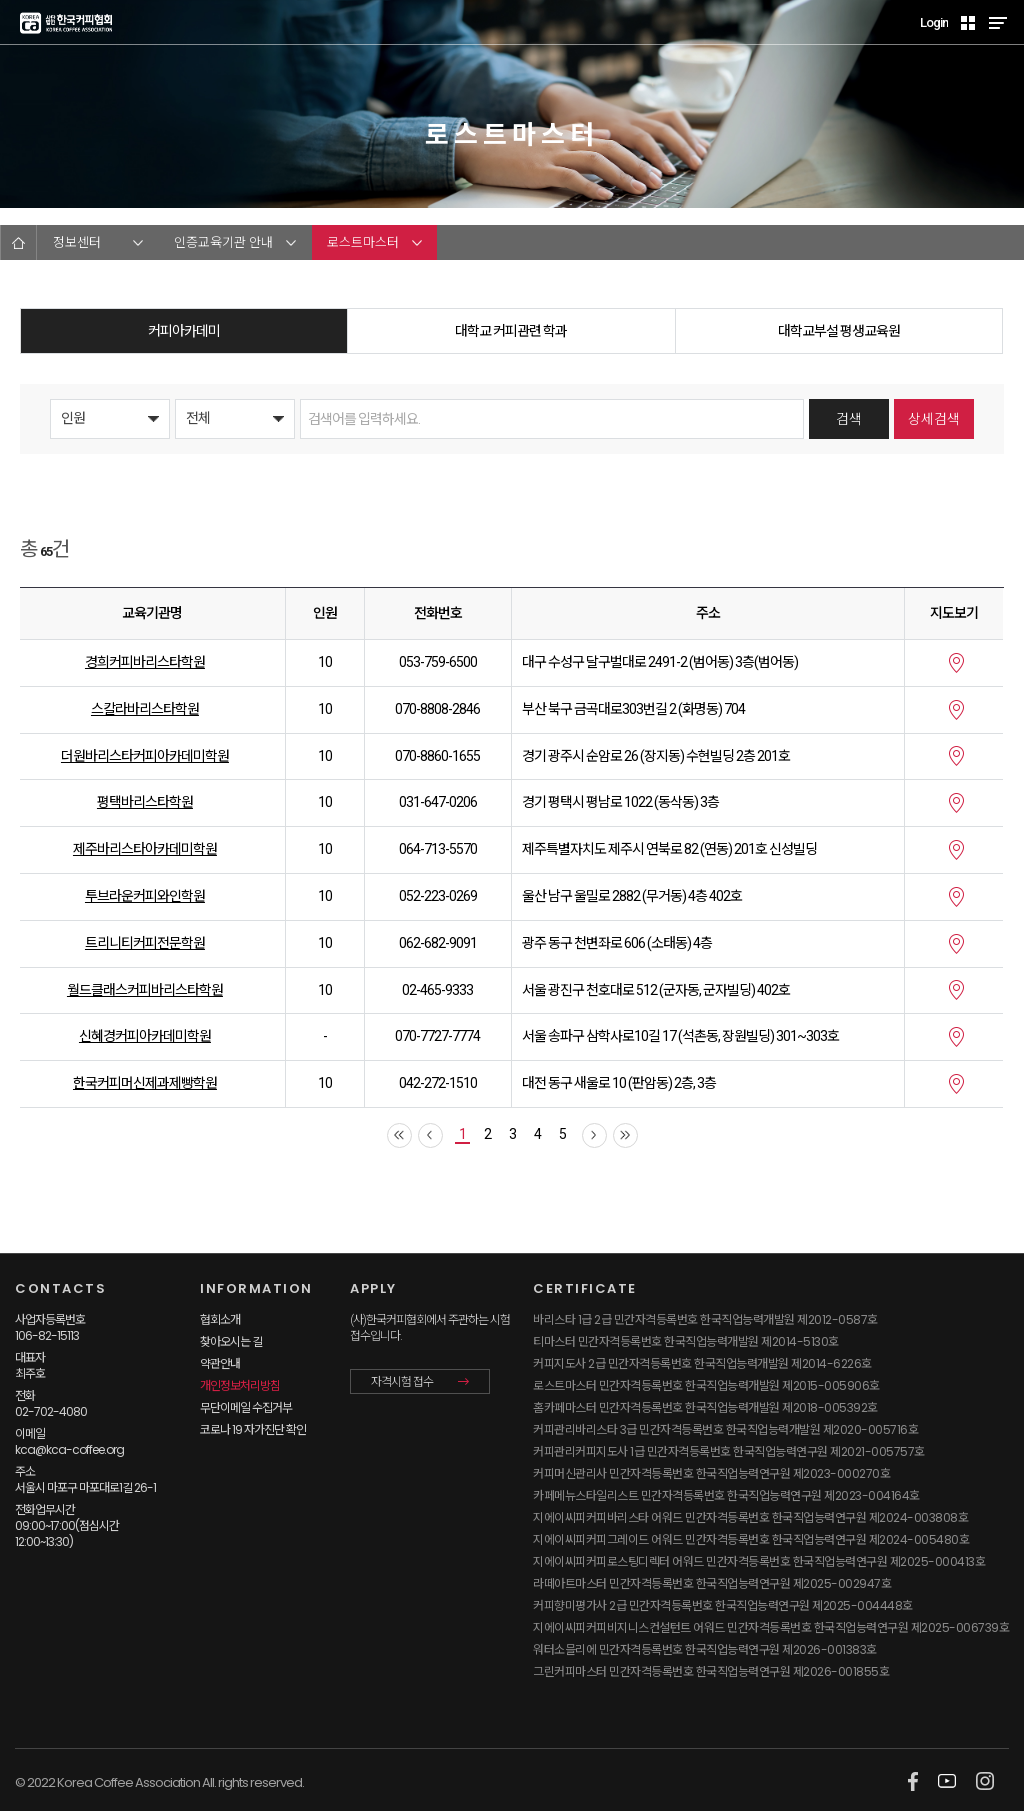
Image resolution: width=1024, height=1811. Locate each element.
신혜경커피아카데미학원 (145, 1036)
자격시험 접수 (402, 1382)
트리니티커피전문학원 (145, 943)
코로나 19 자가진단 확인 (253, 1429)
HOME (18, 242)
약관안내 (220, 1363)
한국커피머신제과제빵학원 (145, 1083)
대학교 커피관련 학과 (511, 331)
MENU (997, 22)
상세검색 (934, 419)
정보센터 (77, 242)
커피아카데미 (184, 331)
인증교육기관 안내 (223, 242)
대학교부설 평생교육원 (839, 331)
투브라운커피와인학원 (145, 896)
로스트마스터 (363, 242)
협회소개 (220, 1319)
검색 (849, 419)
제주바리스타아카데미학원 (145, 849)
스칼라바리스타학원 (145, 709)
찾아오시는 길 (231, 1341)
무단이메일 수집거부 (246, 1407)
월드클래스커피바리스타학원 (145, 990)
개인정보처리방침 (240, 1385)
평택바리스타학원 (145, 802)
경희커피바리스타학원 (145, 662)
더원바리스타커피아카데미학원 (145, 756)
